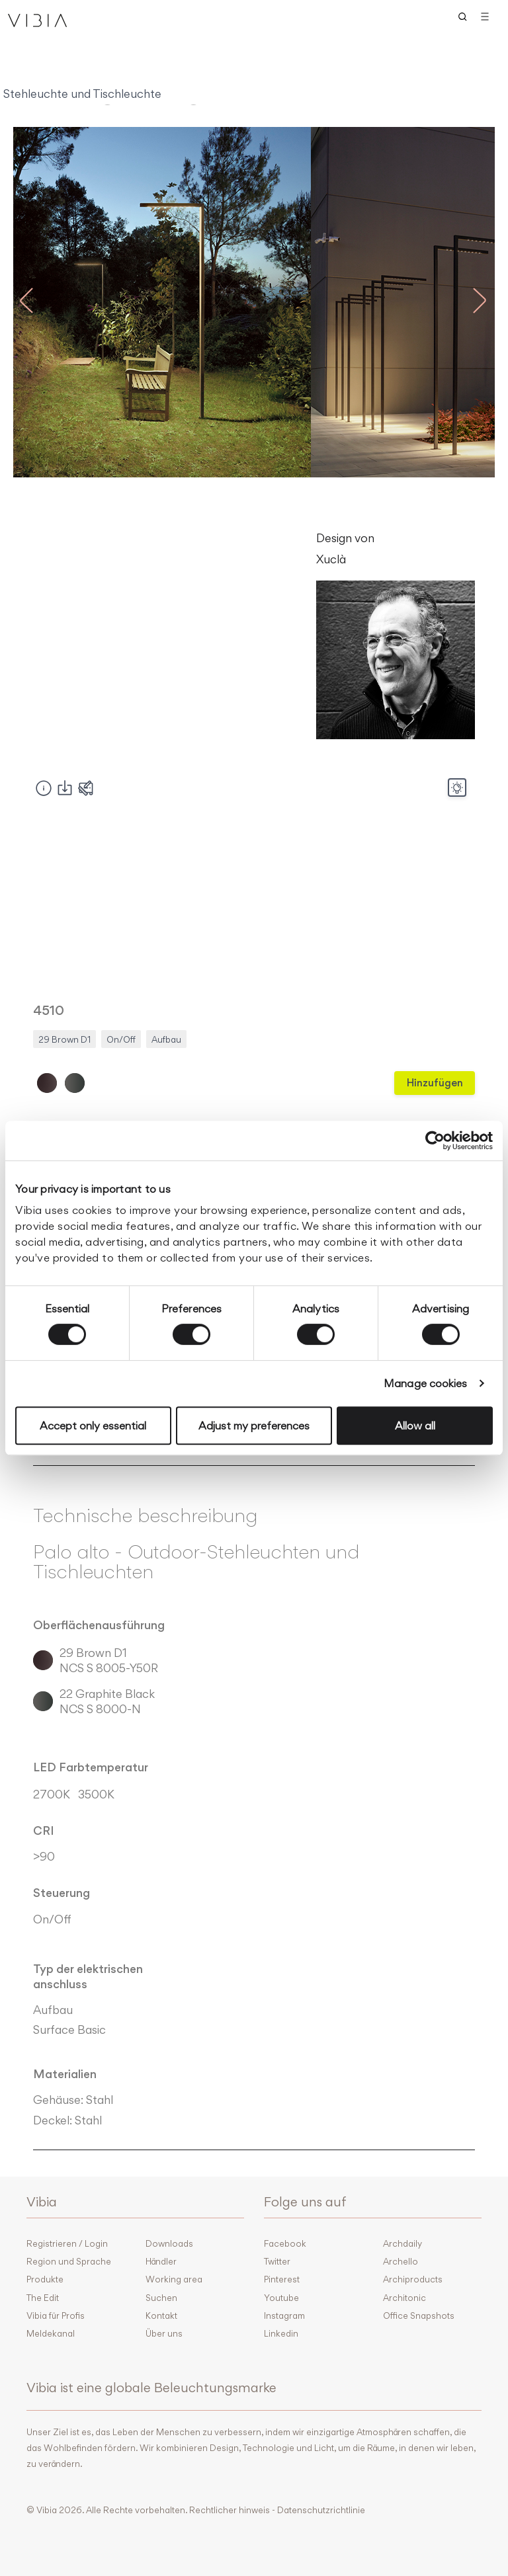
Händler (161, 2261)
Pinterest (282, 2279)
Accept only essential (93, 1425)
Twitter (277, 2261)
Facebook (285, 2243)
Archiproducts (413, 2279)
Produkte (45, 2279)
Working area (174, 2279)
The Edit (42, 2297)
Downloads (169, 2243)
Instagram (284, 2315)
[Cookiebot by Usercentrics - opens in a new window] (435, 1140)
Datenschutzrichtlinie (321, 2510)
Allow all (415, 1425)
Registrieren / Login (67, 2243)
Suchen (161, 2297)
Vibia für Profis (55, 2315)
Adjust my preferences (254, 1425)
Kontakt (161, 2315)
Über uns (164, 2333)
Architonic (404, 2297)
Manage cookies (425, 1383)
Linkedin (281, 2333)
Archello (400, 2261)
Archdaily (402, 2243)
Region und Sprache (68, 2261)
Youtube (281, 2297)
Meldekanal (50, 2333)
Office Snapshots (418, 2315)
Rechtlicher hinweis (229, 2510)
